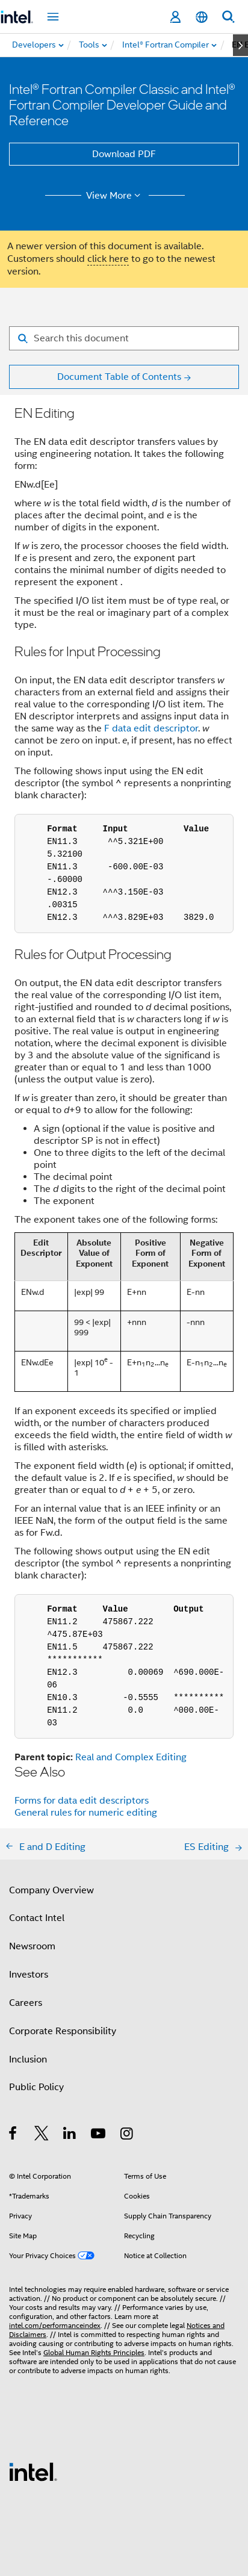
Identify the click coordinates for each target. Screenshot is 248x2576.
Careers (25, 2003)
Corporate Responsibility (62, 2031)
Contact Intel (36, 1918)
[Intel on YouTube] (99, 2135)
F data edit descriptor (151, 728)
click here (108, 259)
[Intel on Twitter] (42, 2135)
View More (115, 196)
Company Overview (51, 1890)
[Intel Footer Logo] (33, 2471)
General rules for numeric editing (85, 1813)
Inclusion (28, 2059)
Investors (28, 1975)
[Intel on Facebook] (13, 2135)
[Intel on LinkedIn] (70, 2135)
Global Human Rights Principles (93, 2352)
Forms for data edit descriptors (81, 1801)
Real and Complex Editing (131, 1757)
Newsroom (32, 1946)
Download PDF (124, 154)
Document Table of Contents (119, 377)
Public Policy (36, 2087)
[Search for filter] (124, 338)
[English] (202, 17)
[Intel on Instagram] (127, 2135)
